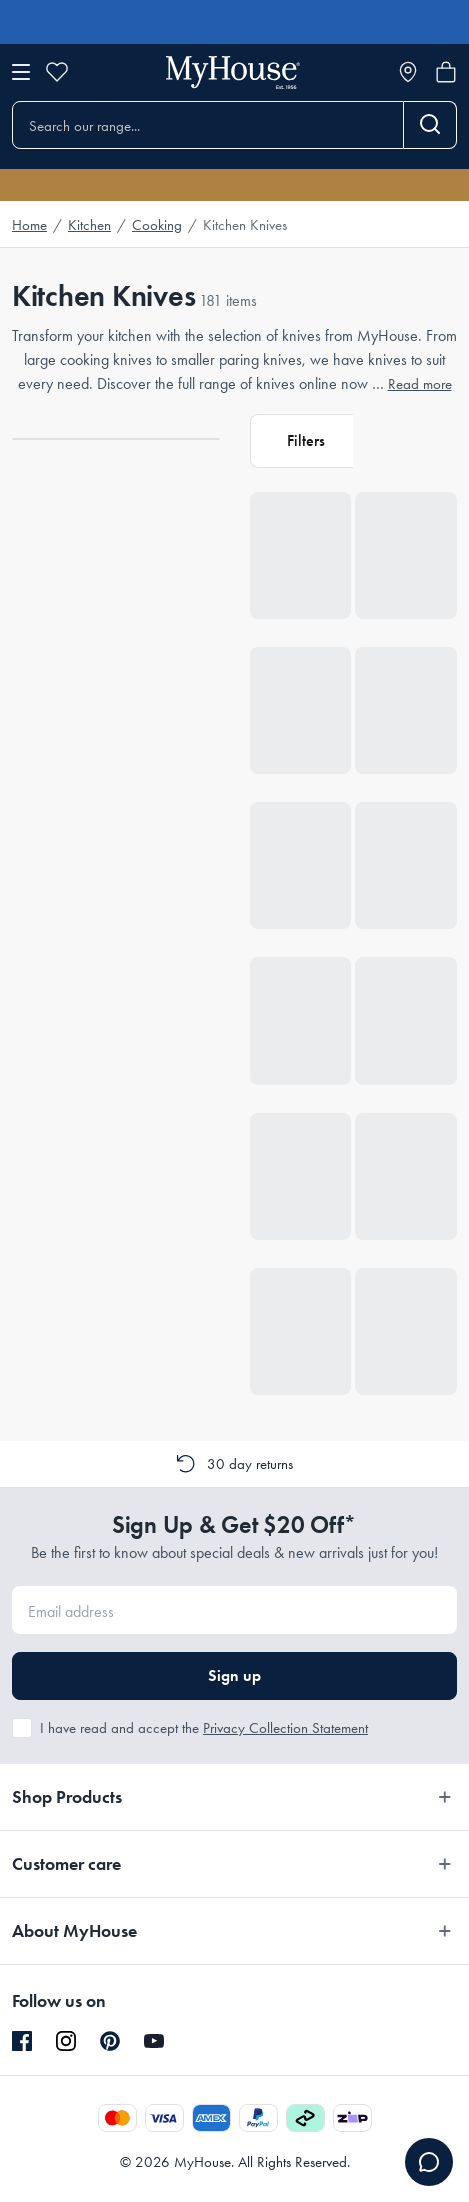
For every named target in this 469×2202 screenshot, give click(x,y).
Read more (420, 384)
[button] (302, 441)
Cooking (157, 225)
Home (29, 225)
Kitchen (89, 225)
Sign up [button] (234, 1675)
